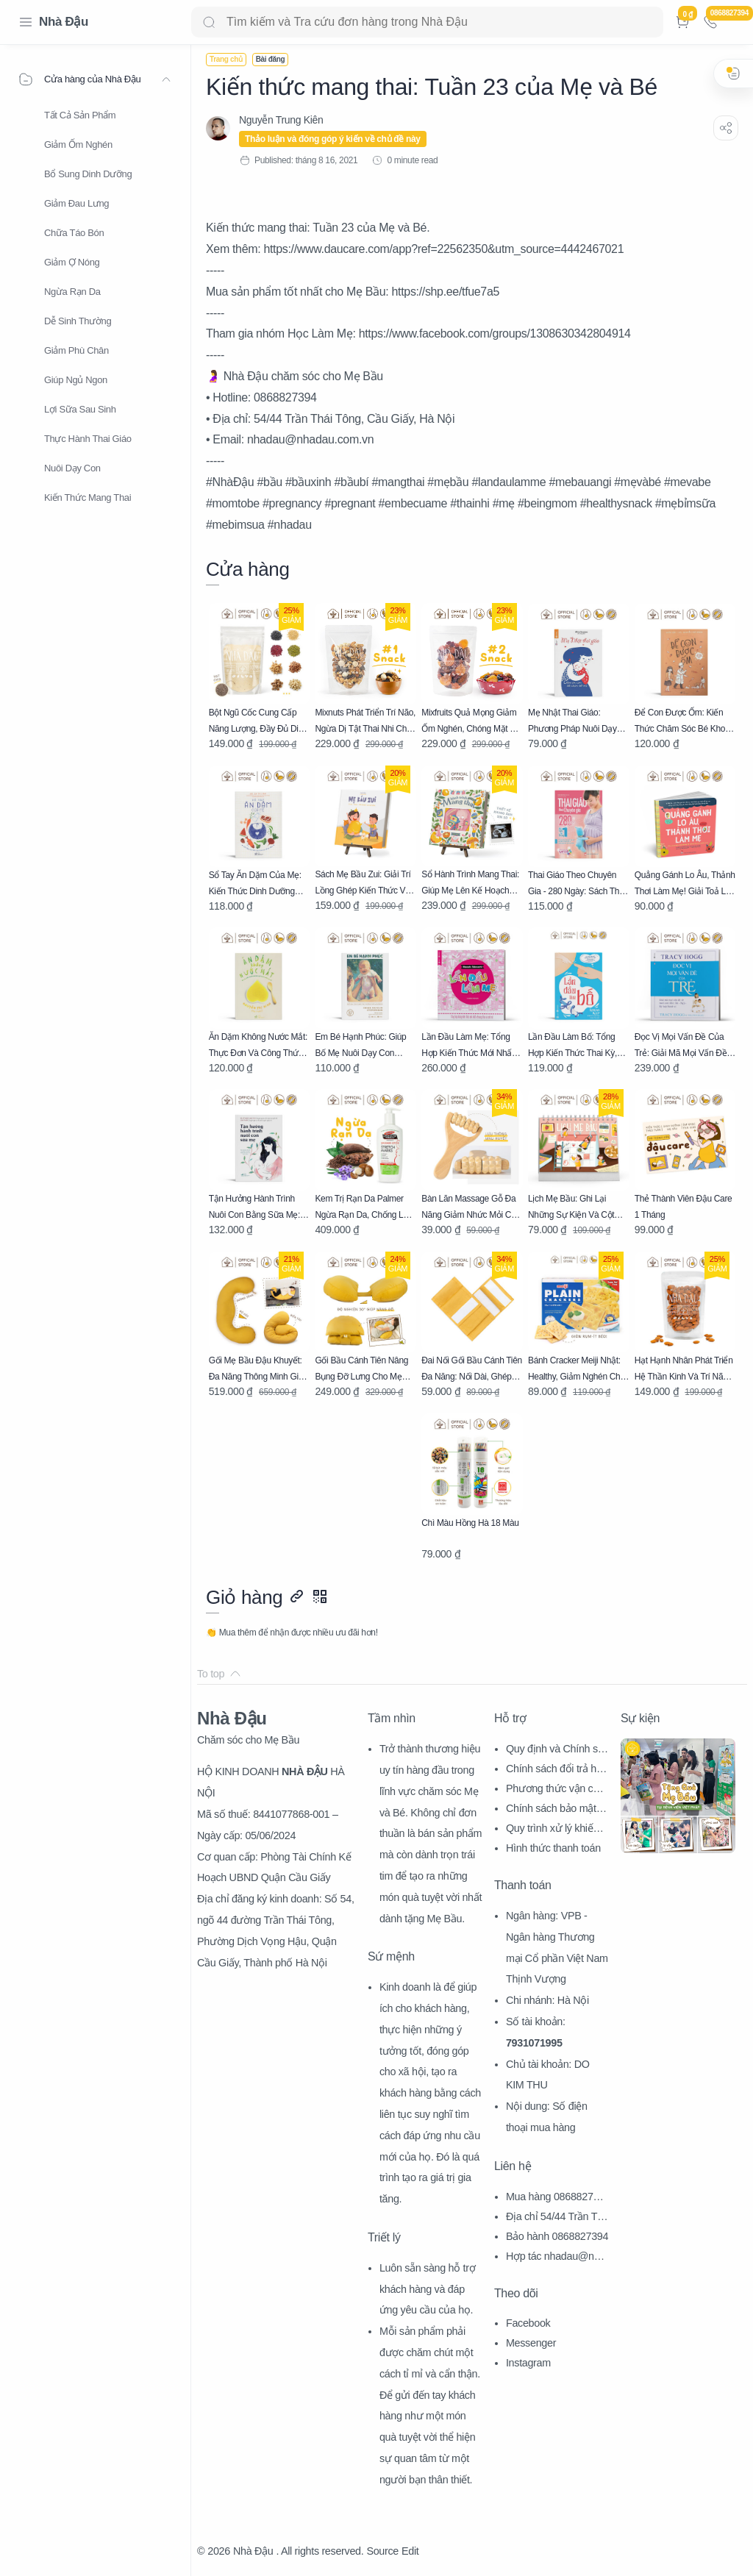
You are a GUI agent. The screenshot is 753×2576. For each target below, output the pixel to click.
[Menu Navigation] (25, 22)
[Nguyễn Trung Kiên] (281, 120)
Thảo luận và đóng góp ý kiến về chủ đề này (333, 139)
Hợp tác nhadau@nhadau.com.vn (555, 2258)
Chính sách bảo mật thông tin (556, 1810)
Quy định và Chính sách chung (557, 1750)
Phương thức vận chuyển (555, 1790)
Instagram (528, 2363)
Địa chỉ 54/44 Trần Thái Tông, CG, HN (557, 2218)
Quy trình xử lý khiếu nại (556, 1830)
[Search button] (208, 22)
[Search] (427, 22)
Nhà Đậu (63, 22)
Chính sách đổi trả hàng (556, 1770)
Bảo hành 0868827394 (557, 2236)
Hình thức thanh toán (553, 1848)
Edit (410, 2551)
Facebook (528, 2323)
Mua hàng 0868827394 (555, 2198)
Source (382, 2551)
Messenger (531, 2343)
